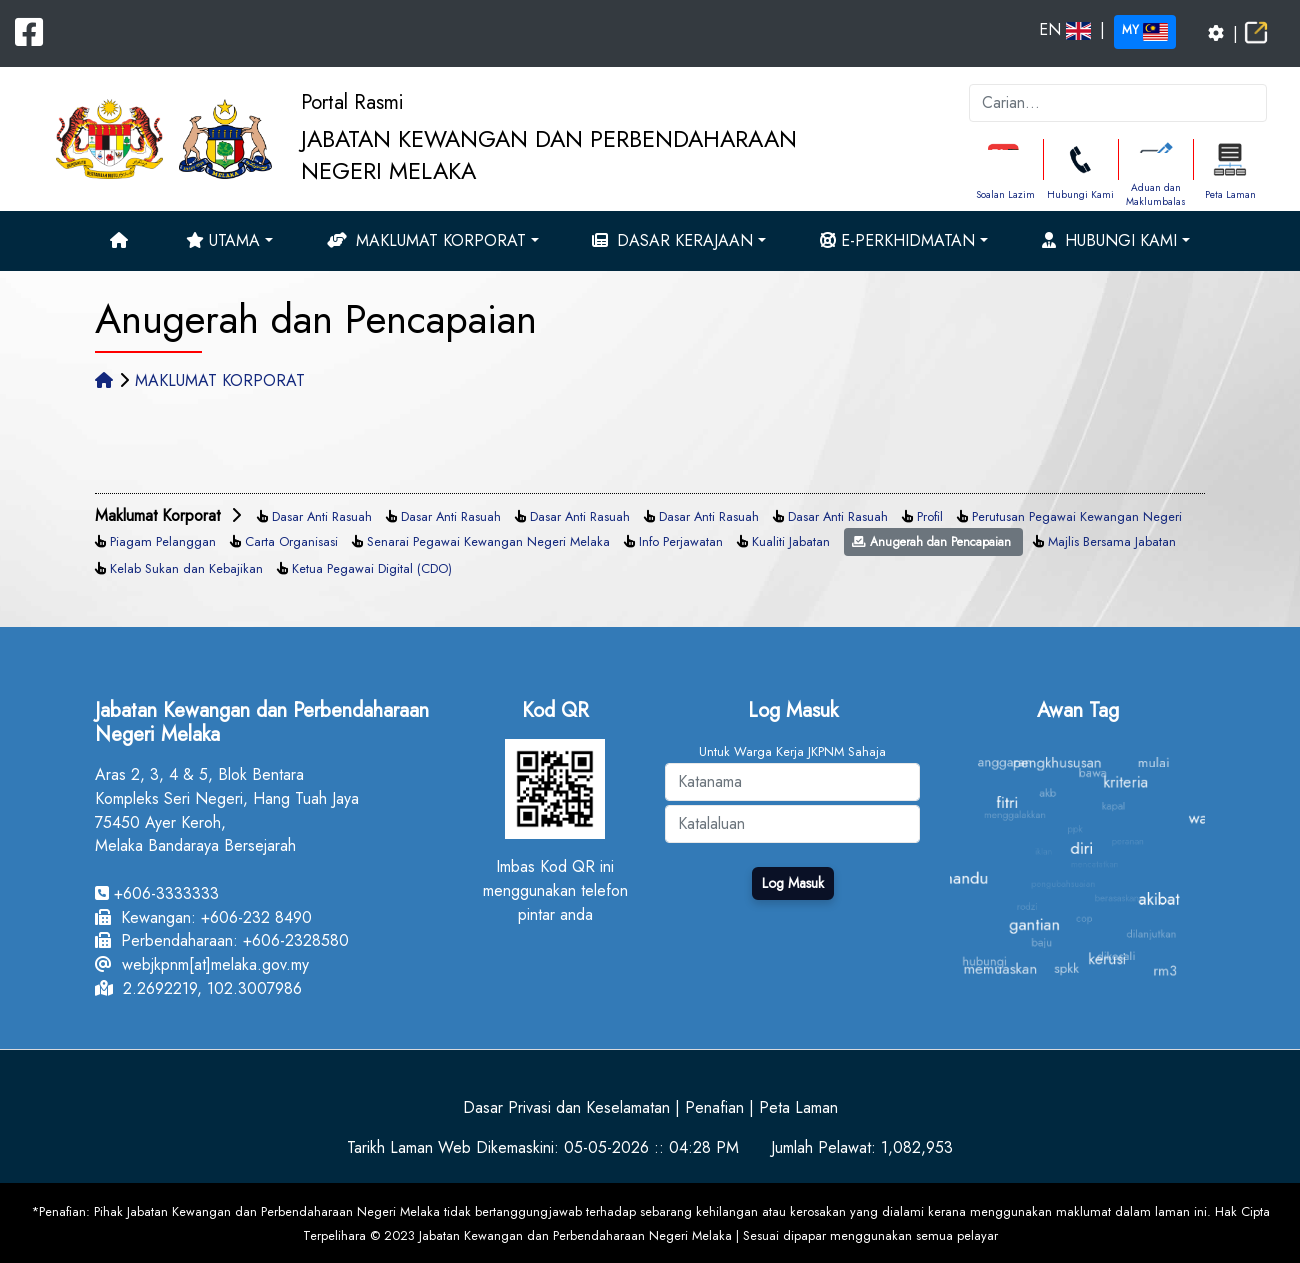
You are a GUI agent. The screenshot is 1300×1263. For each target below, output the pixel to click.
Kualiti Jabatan (791, 541)
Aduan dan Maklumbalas (1156, 195)
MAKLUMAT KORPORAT (220, 380)
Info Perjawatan (681, 541)
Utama (223, 240)
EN (1065, 29)
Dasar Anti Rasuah (322, 516)
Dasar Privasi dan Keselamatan (566, 1107)
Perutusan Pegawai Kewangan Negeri (1077, 516)
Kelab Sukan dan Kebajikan (186, 568)
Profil (930, 516)
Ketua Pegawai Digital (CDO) (372, 568)
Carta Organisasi (291, 541)
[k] (1118, 103)
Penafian (714, 1107)
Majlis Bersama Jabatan (1112, 541)
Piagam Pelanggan (163, 541)
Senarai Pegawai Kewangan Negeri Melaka (488, 541)
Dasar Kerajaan (672, 240)
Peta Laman (1230, 194)
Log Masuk (793, 883)
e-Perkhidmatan (897, 240)
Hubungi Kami (1080, 194)
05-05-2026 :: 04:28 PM (651, 1147)
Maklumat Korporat (426, 240)
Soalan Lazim (1005, 194)
